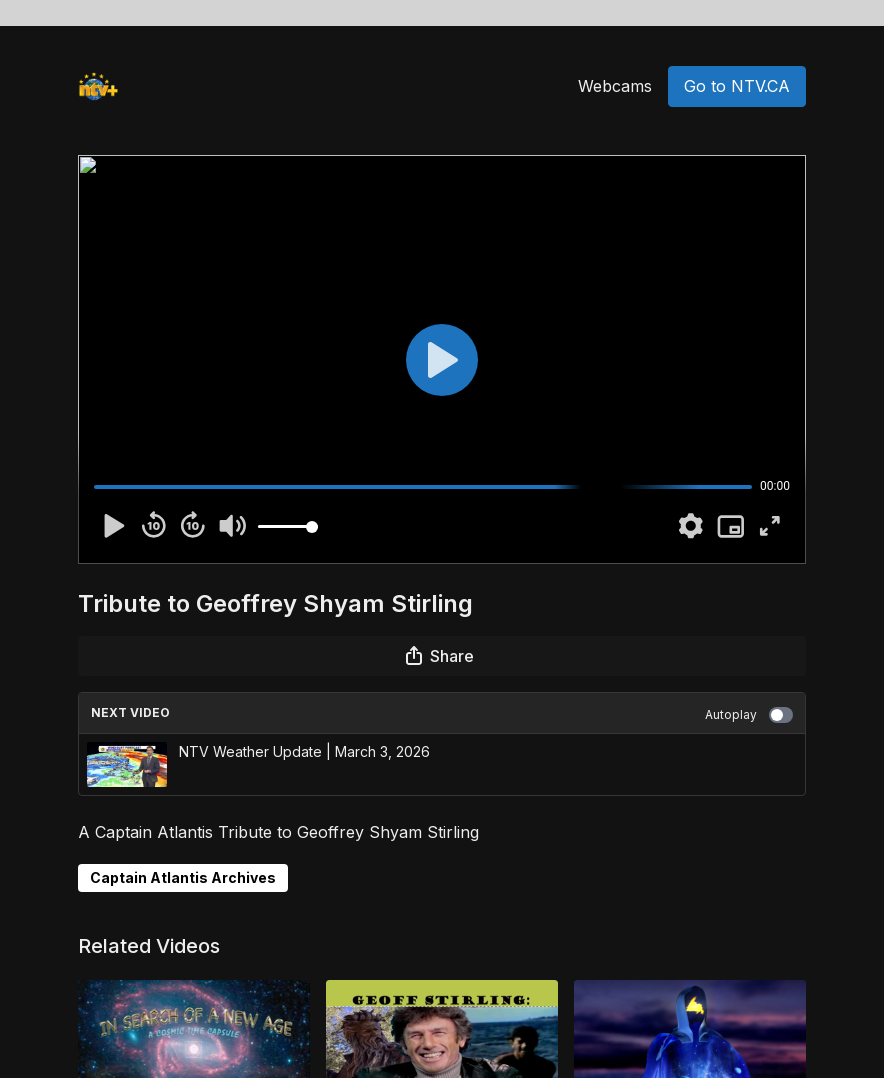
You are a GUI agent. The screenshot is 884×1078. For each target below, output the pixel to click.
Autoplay (749, 715)
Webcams (615, 86)
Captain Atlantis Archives (183, 877)
